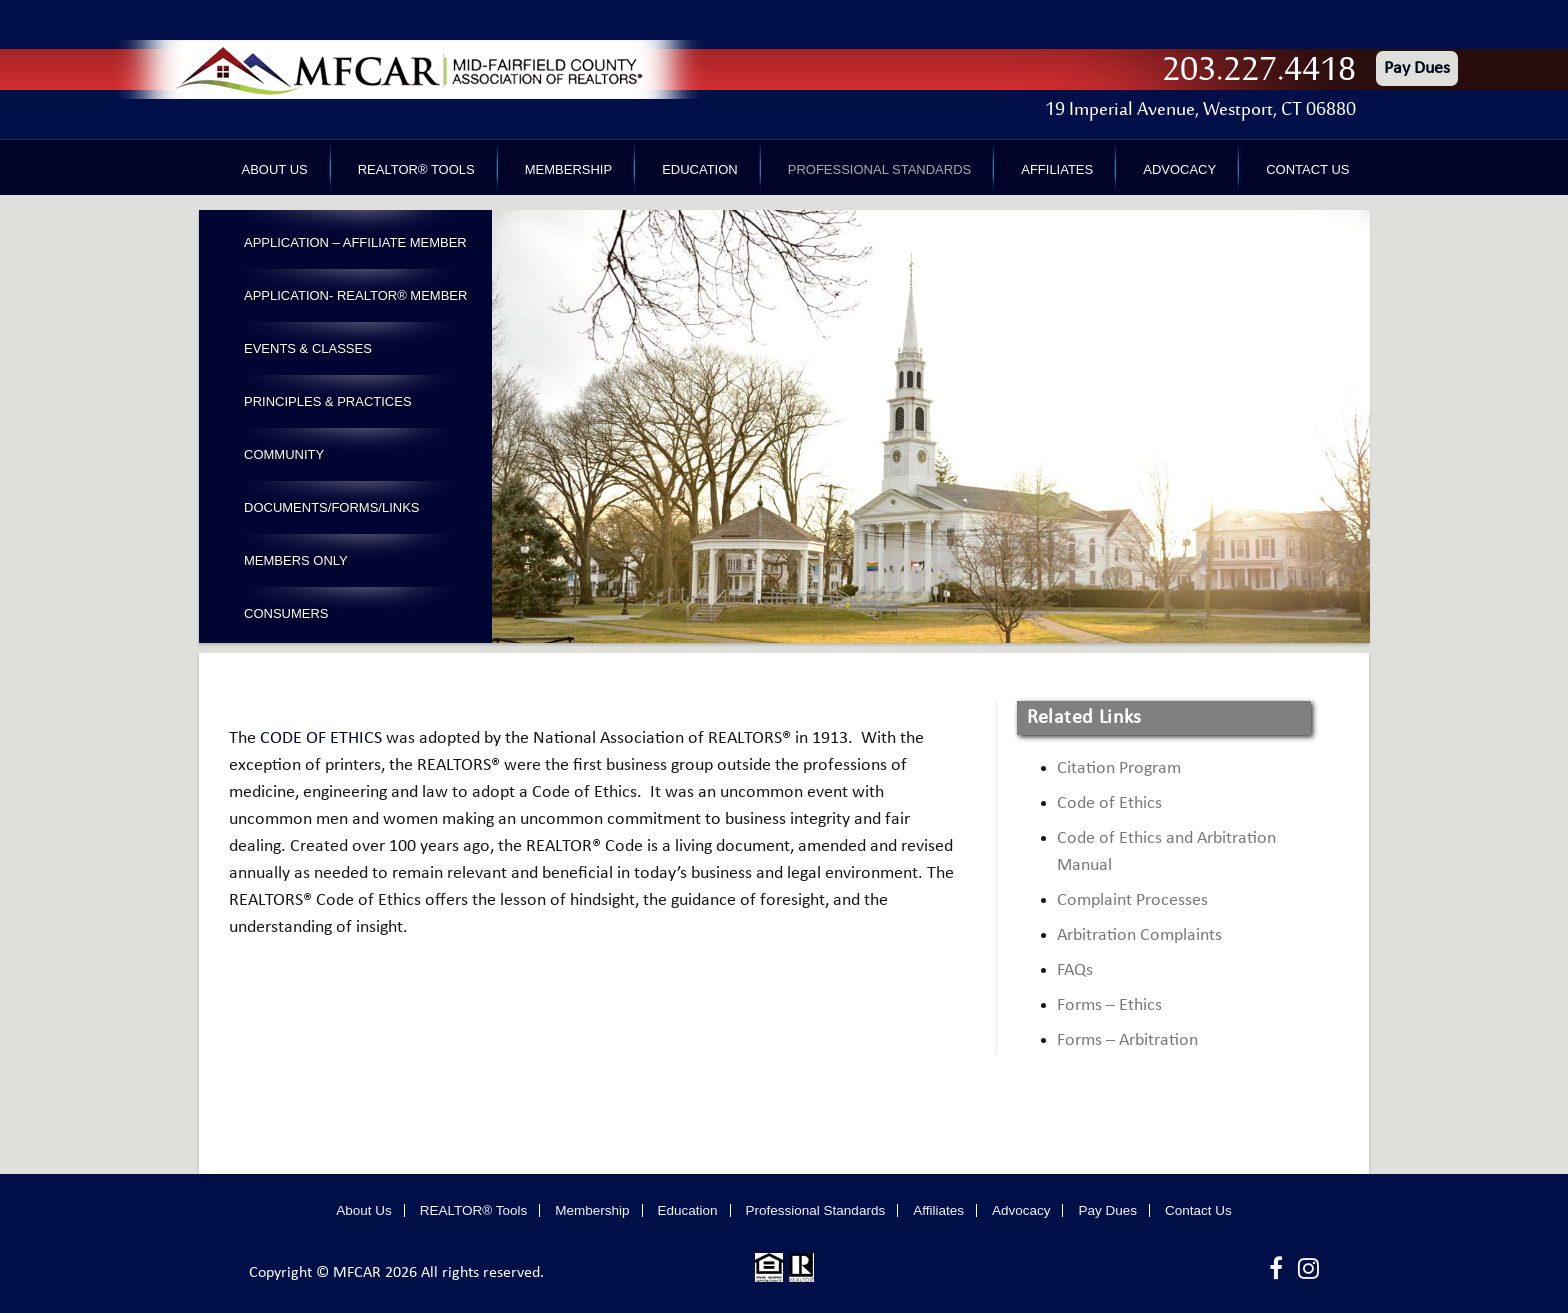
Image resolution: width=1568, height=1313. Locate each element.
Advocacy (1179, 169)
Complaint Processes (1132, 900)
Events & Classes (308, 348)
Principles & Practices (328, 401)
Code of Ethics (1109, 803)
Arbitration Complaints (1139, 935)
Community (284, 454)
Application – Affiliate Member (355, 242)
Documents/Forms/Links (332, 507)
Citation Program (1119, 768)
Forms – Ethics (1109, 1005)
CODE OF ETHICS (321, 738)
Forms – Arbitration (1127, 1040)
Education (700, 169)
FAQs (1075, 970)
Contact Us (1307, 169)
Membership (568, 169)
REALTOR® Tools (416, 169)
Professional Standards (879, 169)
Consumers (286, 613)
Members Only (296, 560)
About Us (275, 169)
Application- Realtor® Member (355, 295)
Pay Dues (1417, 68)
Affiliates (1057, 169)
